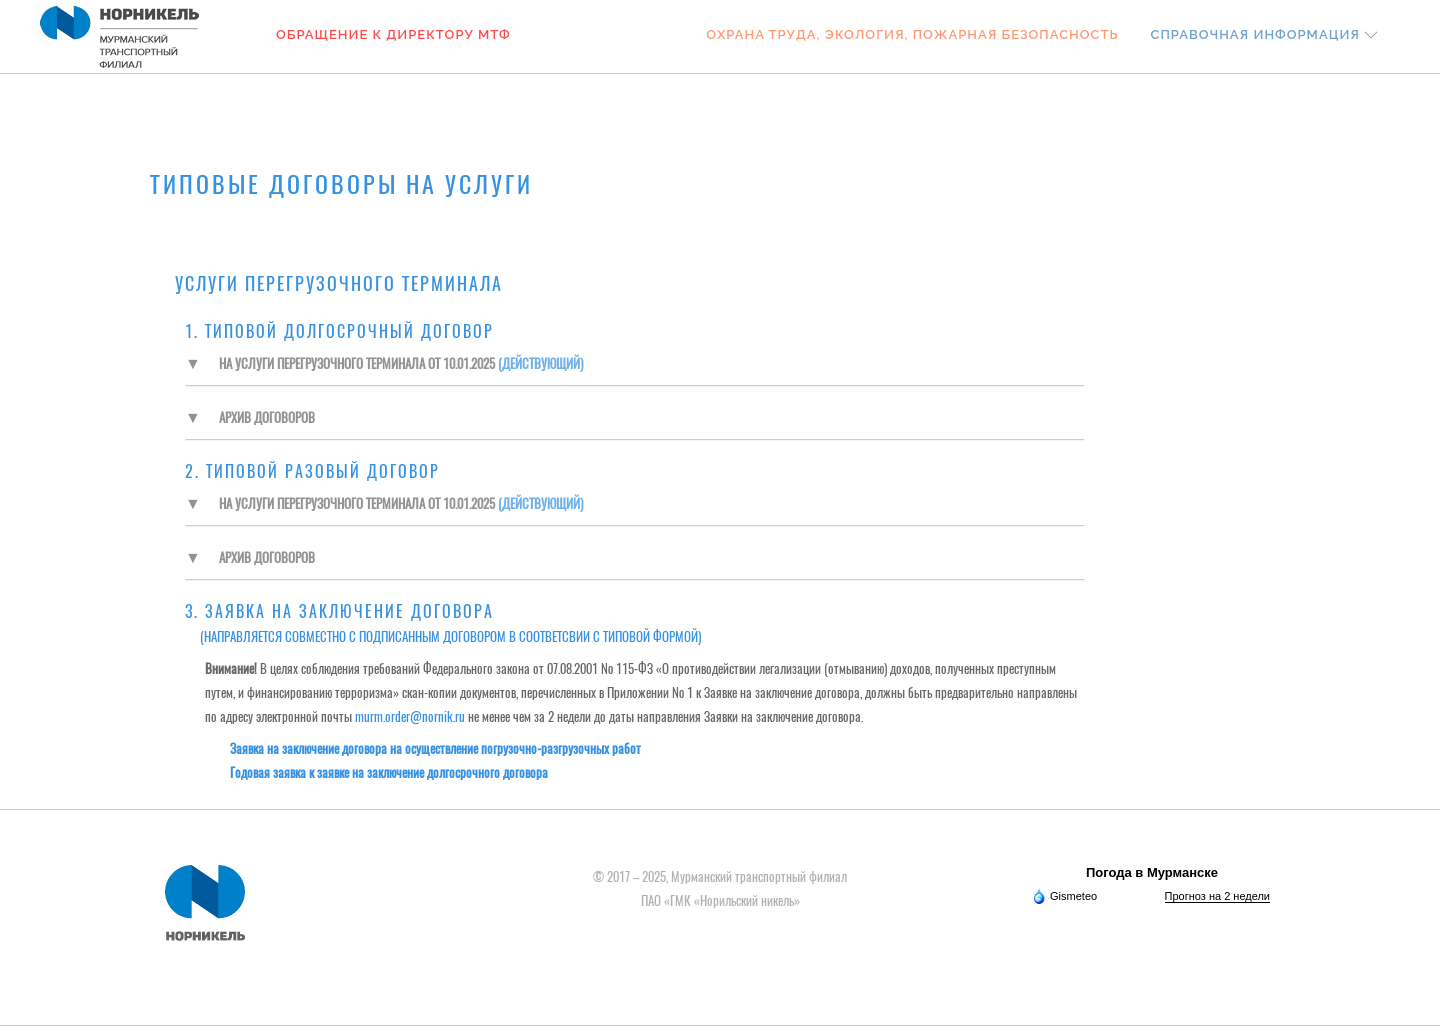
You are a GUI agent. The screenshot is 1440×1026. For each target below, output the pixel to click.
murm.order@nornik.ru (410, 716)
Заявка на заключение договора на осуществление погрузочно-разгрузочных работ (435, 748)
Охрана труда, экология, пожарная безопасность (912, 34)
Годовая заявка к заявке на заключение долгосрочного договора (389, 772)
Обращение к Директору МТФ (393, 34)
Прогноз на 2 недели (1217, 896)
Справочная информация (1255, 34)
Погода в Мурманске (1152, 872)
